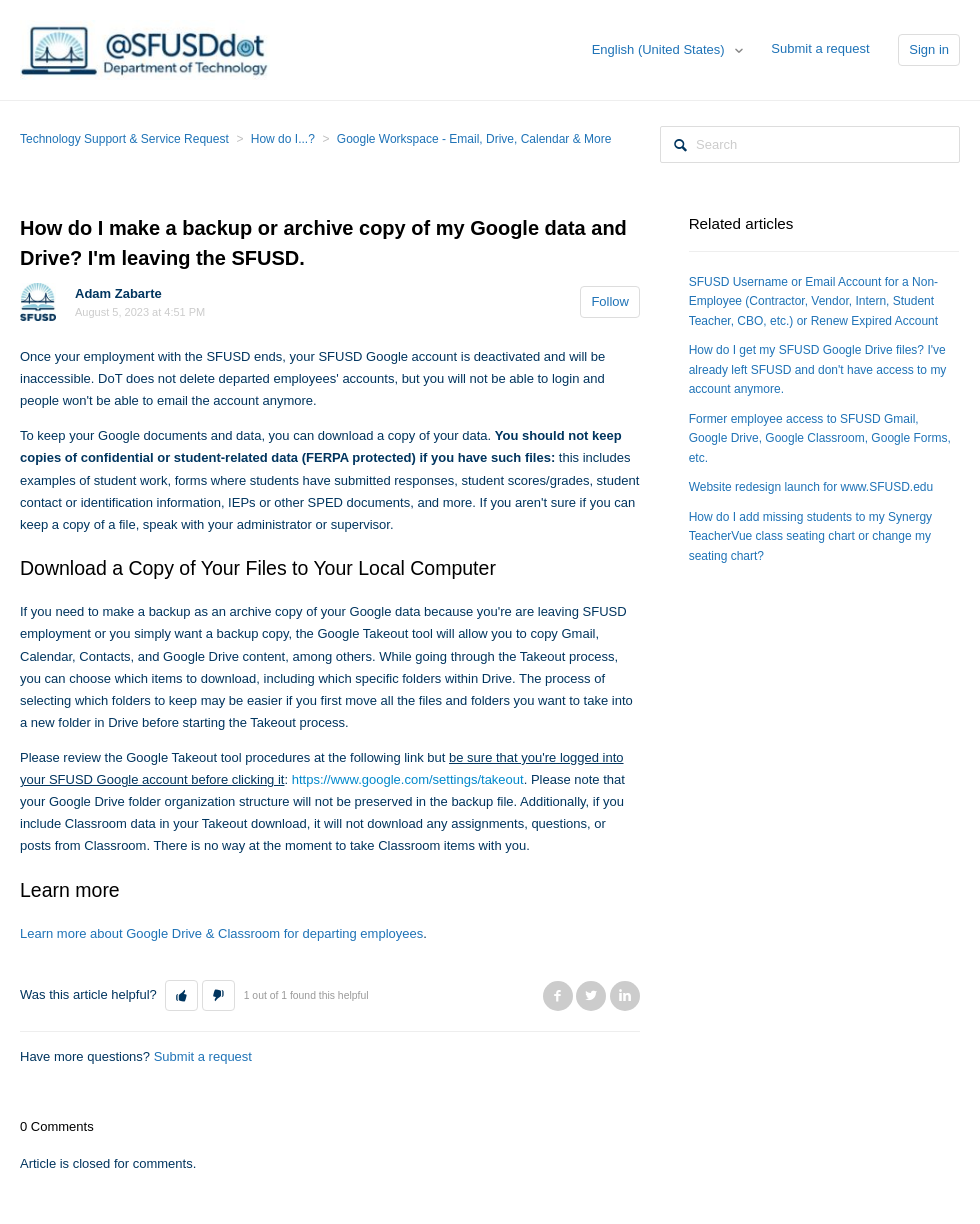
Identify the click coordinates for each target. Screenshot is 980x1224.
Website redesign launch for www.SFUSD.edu (811, 487)
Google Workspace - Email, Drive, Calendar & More (474, 139)
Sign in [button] (929, 49)
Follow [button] (610, 301)
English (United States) (660, 49)
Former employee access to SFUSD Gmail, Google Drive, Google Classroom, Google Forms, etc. (820, 438)
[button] (181, 996)
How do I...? (283, 139)
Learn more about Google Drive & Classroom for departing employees (221, 933)
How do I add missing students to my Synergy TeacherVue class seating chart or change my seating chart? (810, 536)
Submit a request (820, 48)
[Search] (810, 144)
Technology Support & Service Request (124, 139)
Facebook (558, 996)
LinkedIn (625, 996)
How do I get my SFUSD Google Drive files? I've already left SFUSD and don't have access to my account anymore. (818, 369)
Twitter (591, 996)
